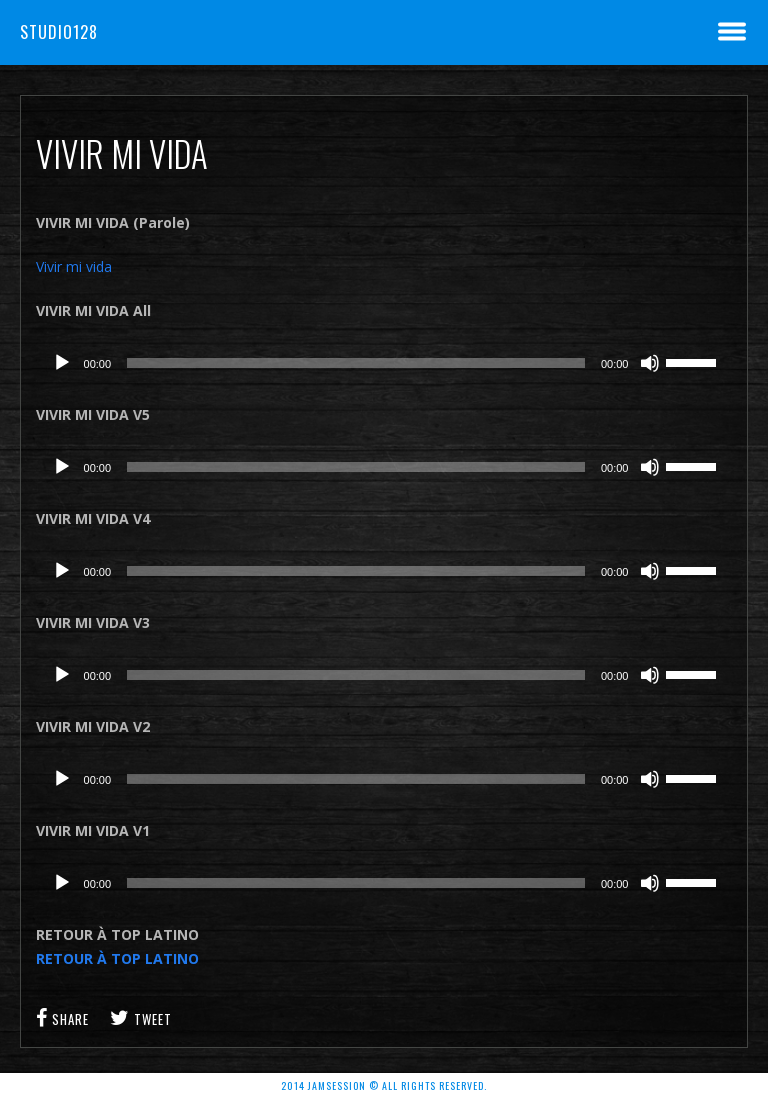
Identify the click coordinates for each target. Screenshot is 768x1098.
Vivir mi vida (74, 266)
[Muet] (650, 363)
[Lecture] (62, 363)
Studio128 (59, 32)
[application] (384, 363)
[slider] (356, 363)
